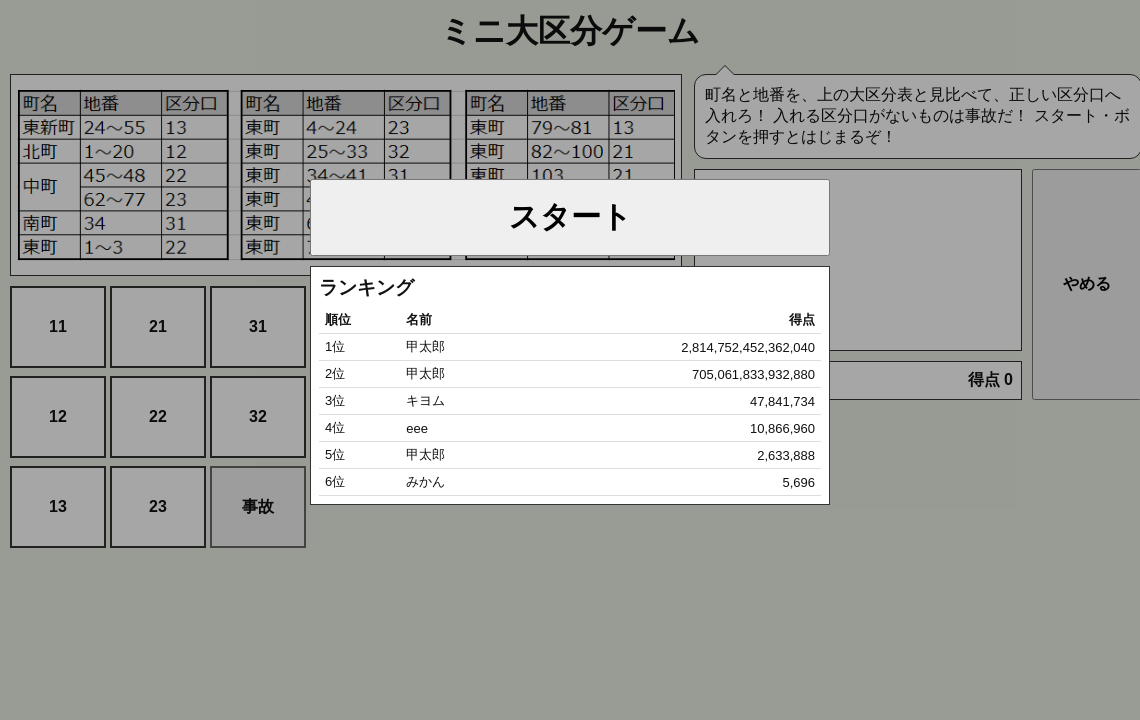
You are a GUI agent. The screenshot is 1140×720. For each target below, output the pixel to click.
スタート (570, 216)
